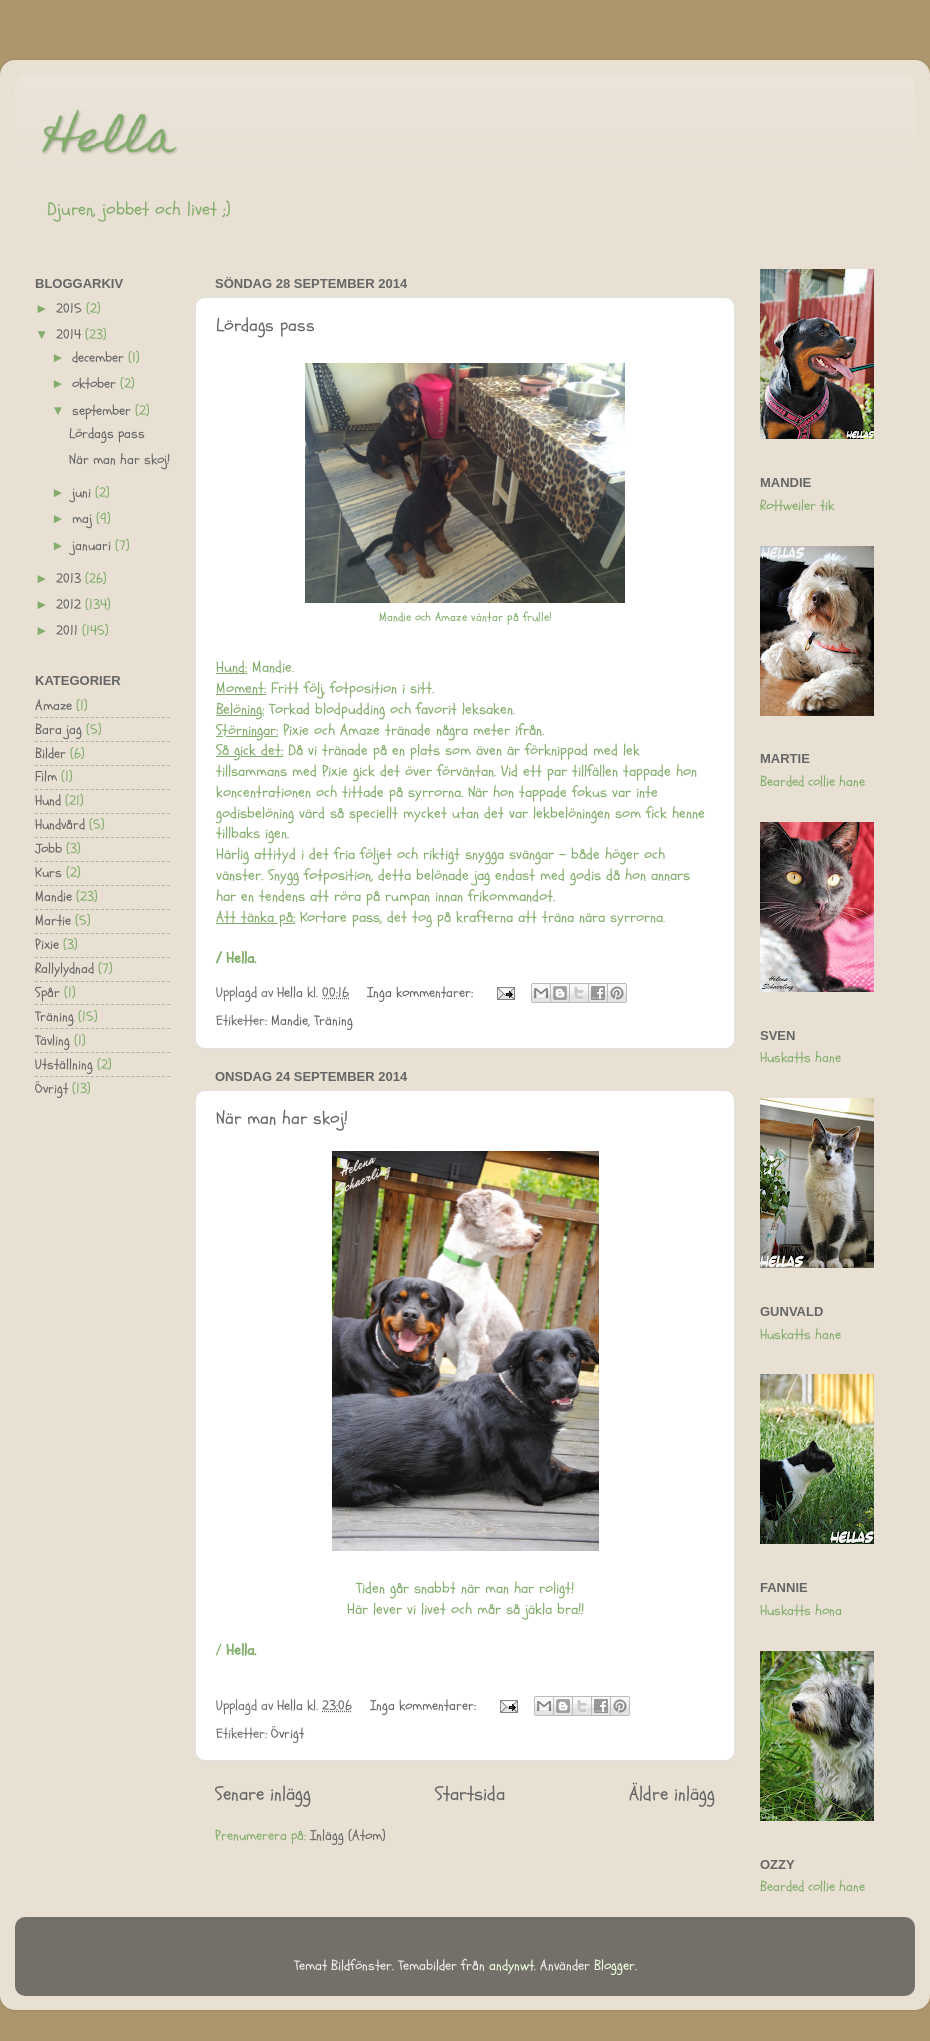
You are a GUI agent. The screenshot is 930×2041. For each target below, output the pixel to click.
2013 (70, 579)
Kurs (48, 873)
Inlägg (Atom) (348, 1836)
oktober (96, 384)
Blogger (614, 1966)
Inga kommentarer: (422, 993)
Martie (53, 921)
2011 (69, 631)
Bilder (50, 754)
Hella (110, 142)
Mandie (289, 1021)
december (100, 358)
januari (93, 546)
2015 (71, 309)
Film (46, 777)
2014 (70, 335)
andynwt (511, 1966)
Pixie (47, 945)
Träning (333, 1021)
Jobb (48, 849)
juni (83, 493)
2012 (70, 605)
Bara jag (58, 730)
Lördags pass (265, 325)
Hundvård (60, 825)
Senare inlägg (263, 1794)
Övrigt (287, 1734)
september (103, 411)
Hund (48, 801)
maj (84, 519)
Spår (47, 993)
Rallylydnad (64, 969)
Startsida (470, 1794)
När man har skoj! (282, 1118)
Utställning (64, 1065)
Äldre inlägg (672, 1794)
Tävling (52, 1041)
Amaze (53, 706)
